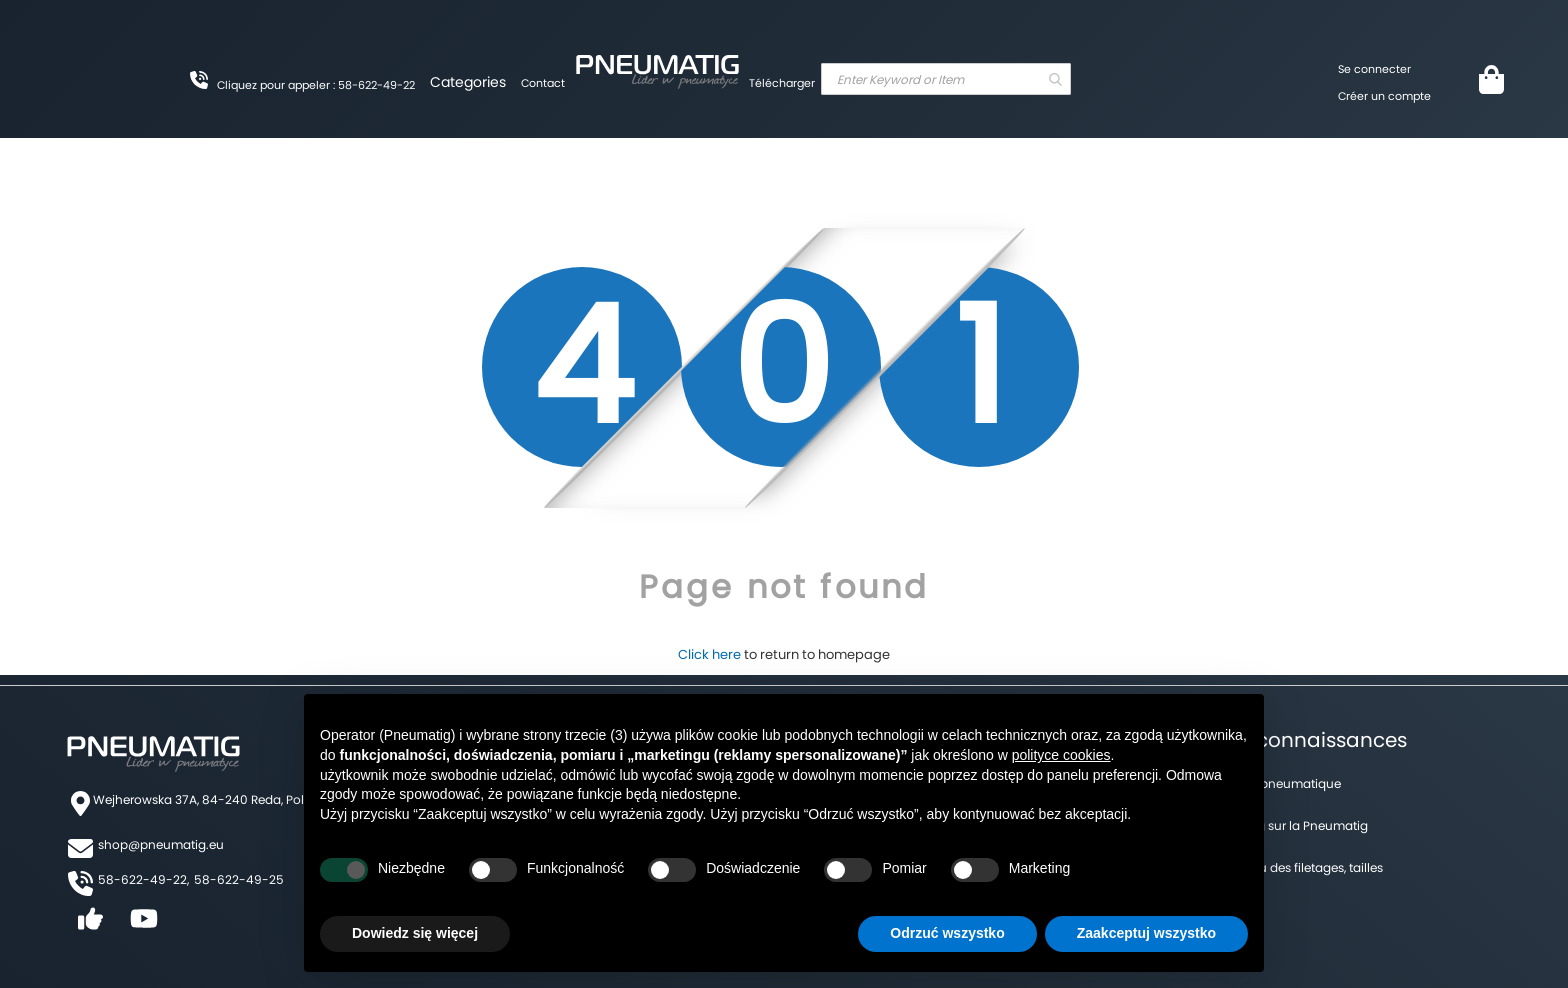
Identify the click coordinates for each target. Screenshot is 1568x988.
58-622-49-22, (143, 879)
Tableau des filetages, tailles (1301, 867)
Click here (709, 654)
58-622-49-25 (239, 879)
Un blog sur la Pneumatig (1293, 825)
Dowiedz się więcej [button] (415, 933)
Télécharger (782, 83)
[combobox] (946, 79)
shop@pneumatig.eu (161, 844)
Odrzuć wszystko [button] (947, 933)
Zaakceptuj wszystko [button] (1146, 933)
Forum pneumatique (1280, 783)
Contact (543, 83)
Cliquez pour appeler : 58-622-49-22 (316, 85)
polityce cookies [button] (1061, 755)
